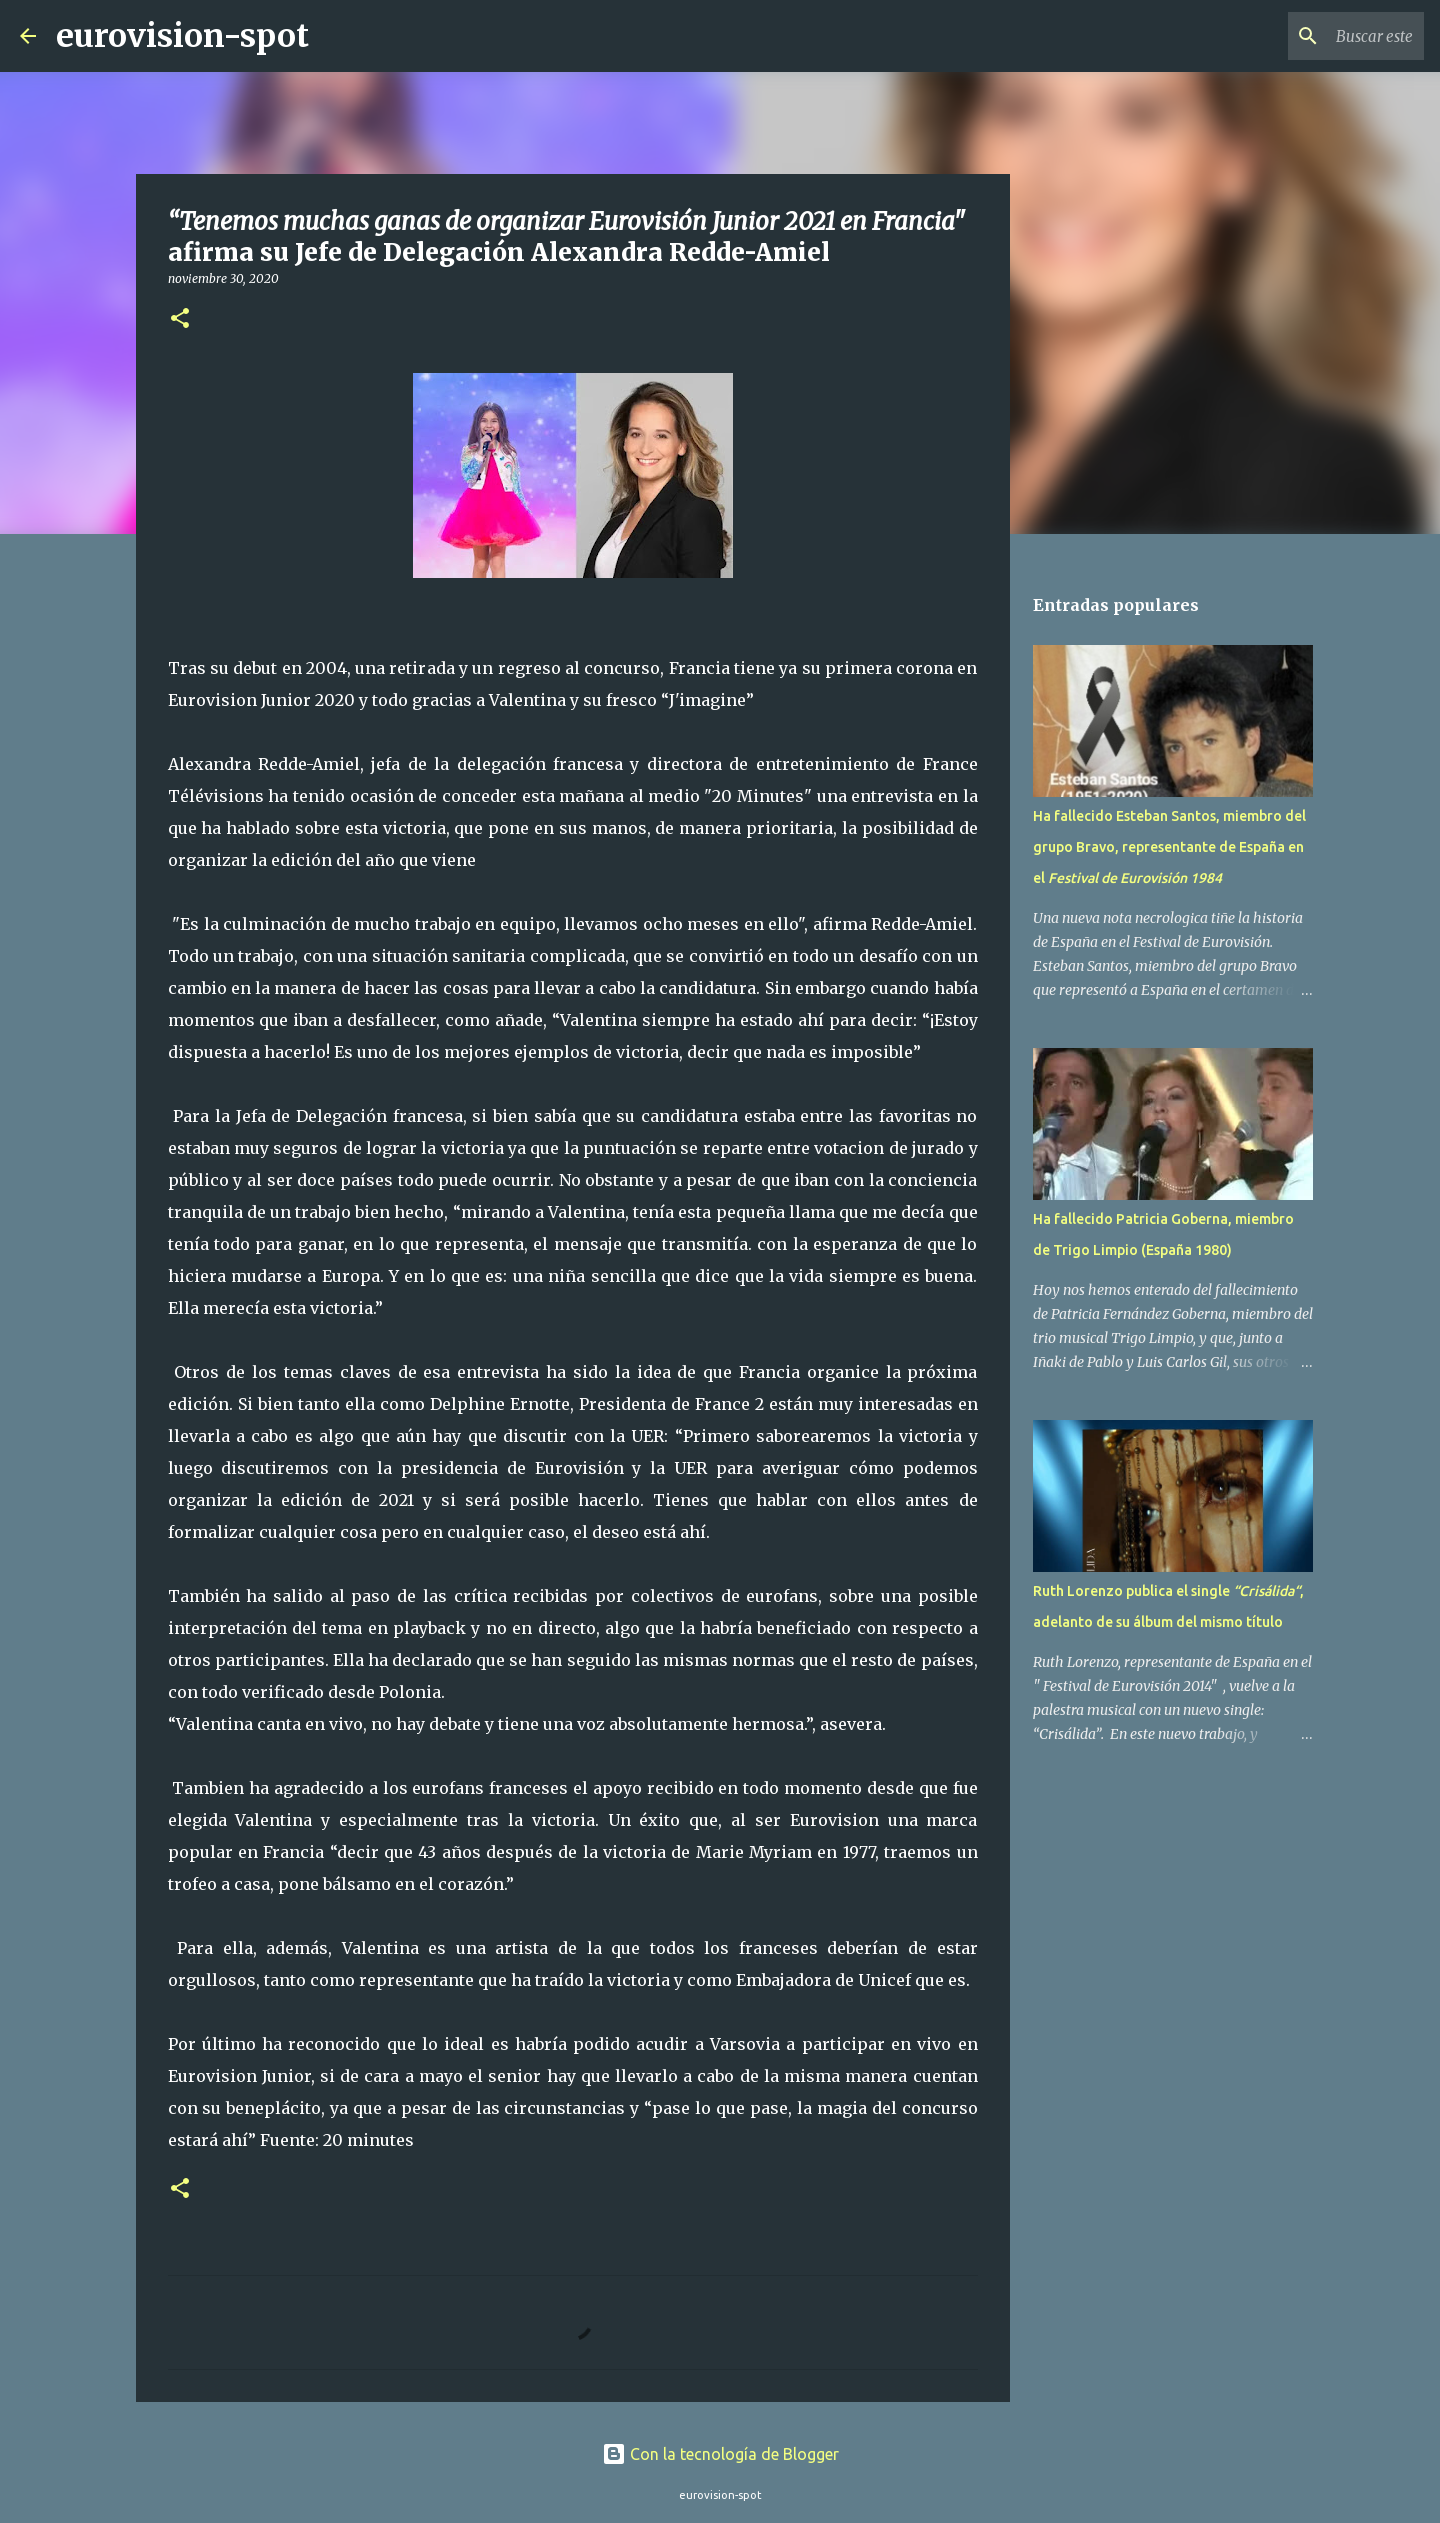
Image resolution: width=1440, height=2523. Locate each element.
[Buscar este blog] (1319, 36)
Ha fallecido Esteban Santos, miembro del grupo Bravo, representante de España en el (1169, 847)
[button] (180, 319)
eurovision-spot (182, 36)
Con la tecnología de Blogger (720, 2454)
